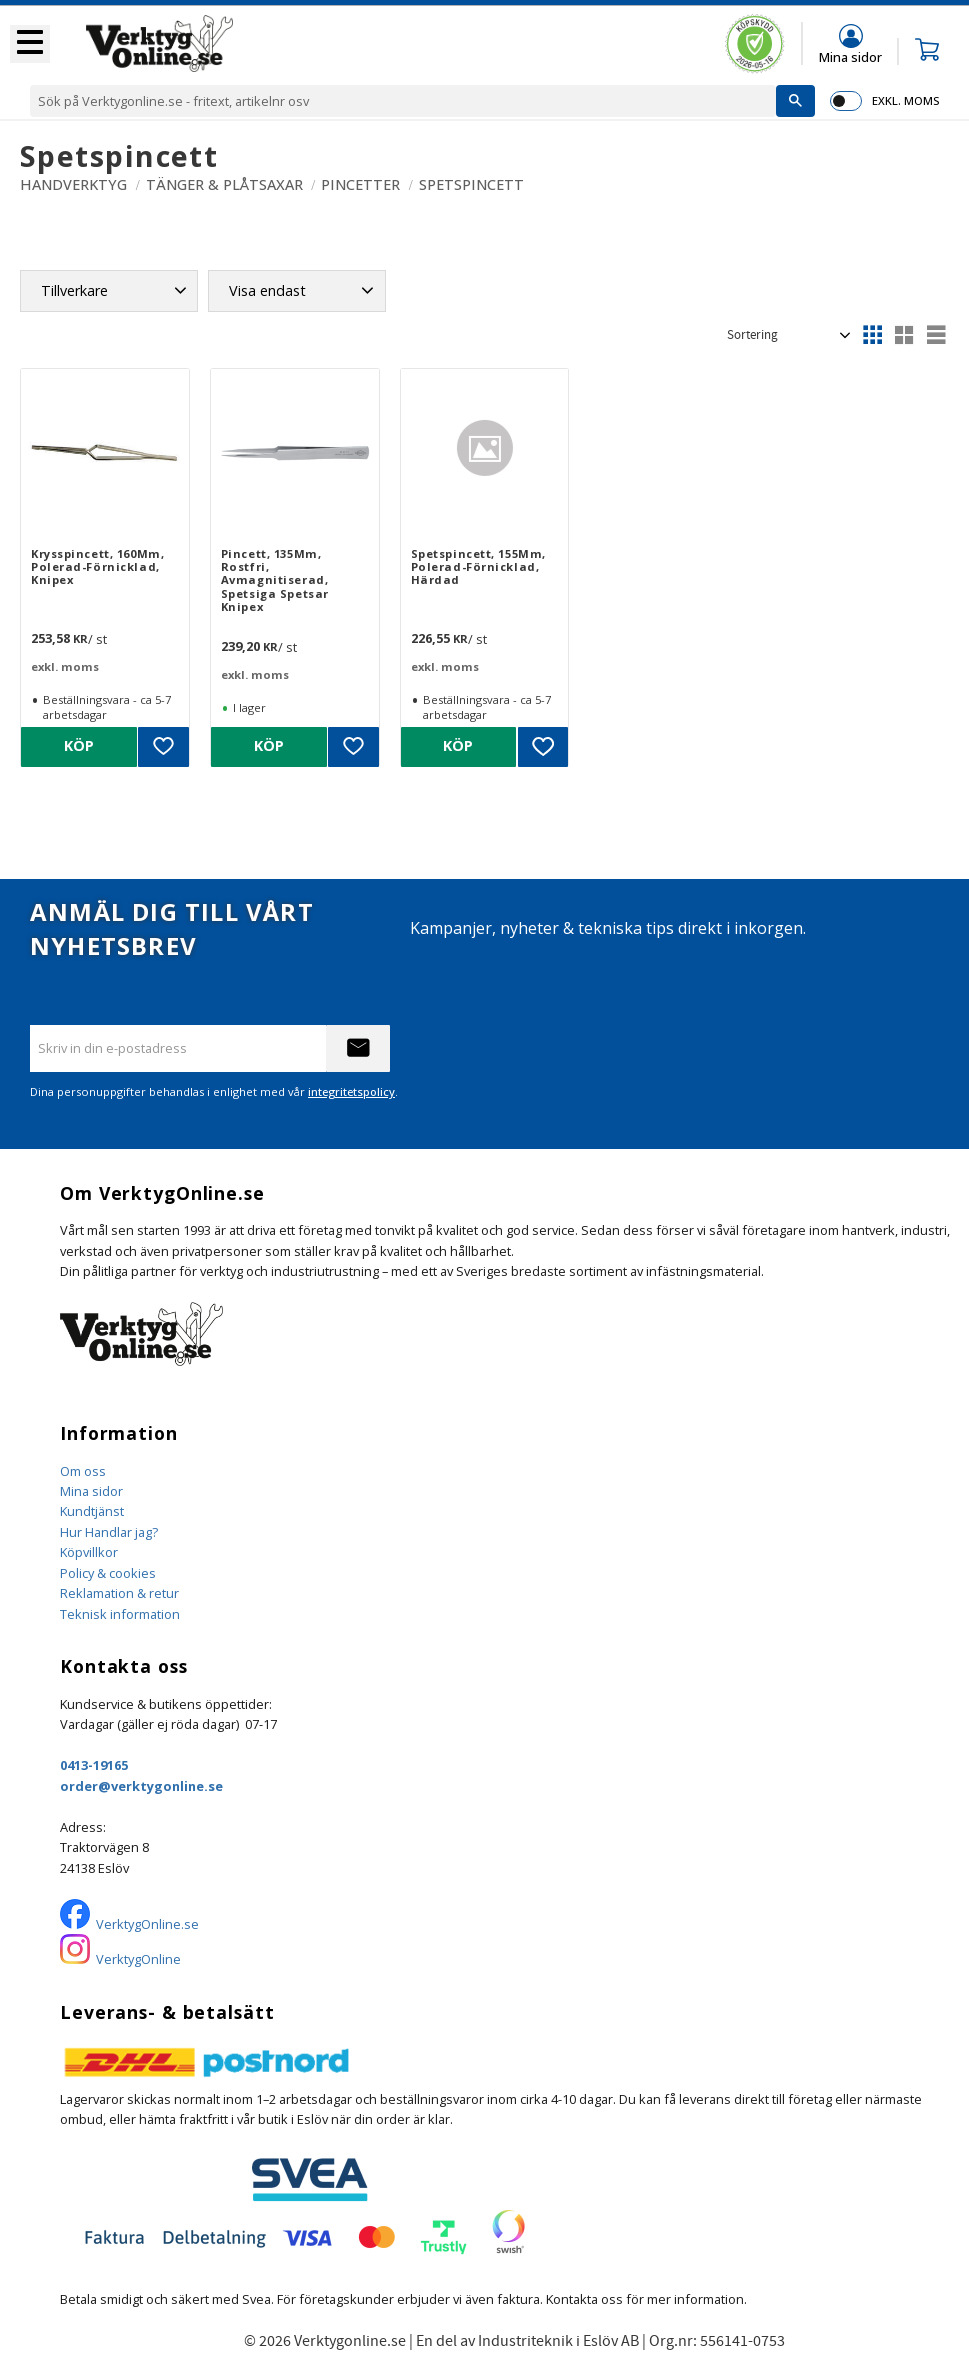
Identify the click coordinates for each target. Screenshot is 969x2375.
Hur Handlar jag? (109, 1532)
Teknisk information (120, 1614)
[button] (30, 44)
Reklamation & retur (119, 1593)
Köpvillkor (89, 1552)
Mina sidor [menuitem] (850, 56)
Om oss (83, 1471)
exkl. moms (905, 100)
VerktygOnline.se (147, 1924)
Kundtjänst (92, 1511)
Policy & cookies (108, 1573)
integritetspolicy (351, 1091)
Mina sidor (91, 1491)
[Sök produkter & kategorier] (403, 101)
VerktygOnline (138, 1959)
